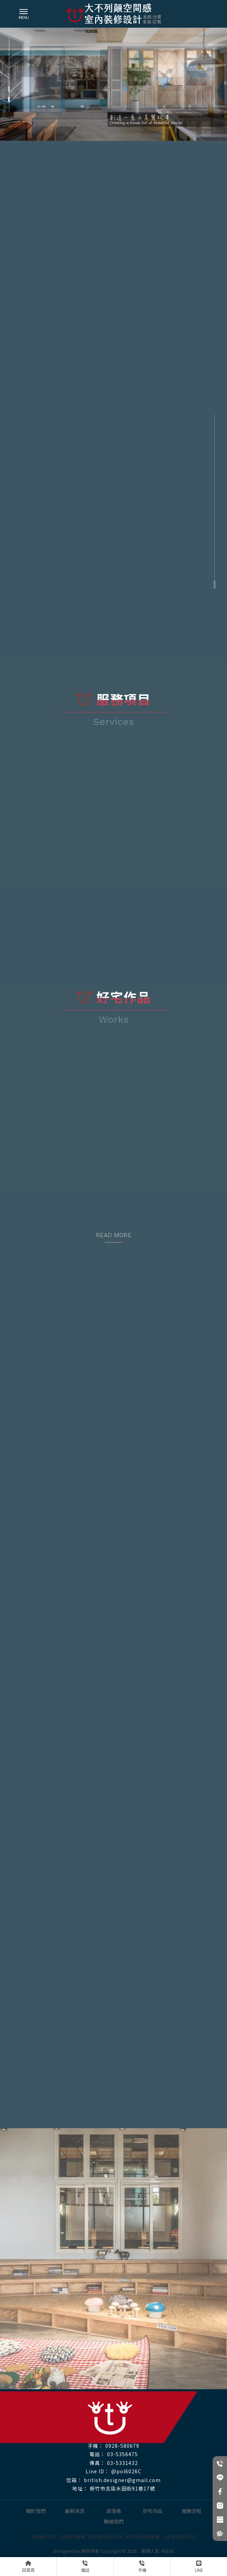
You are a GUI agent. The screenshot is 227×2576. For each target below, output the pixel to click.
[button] (9, 88)
